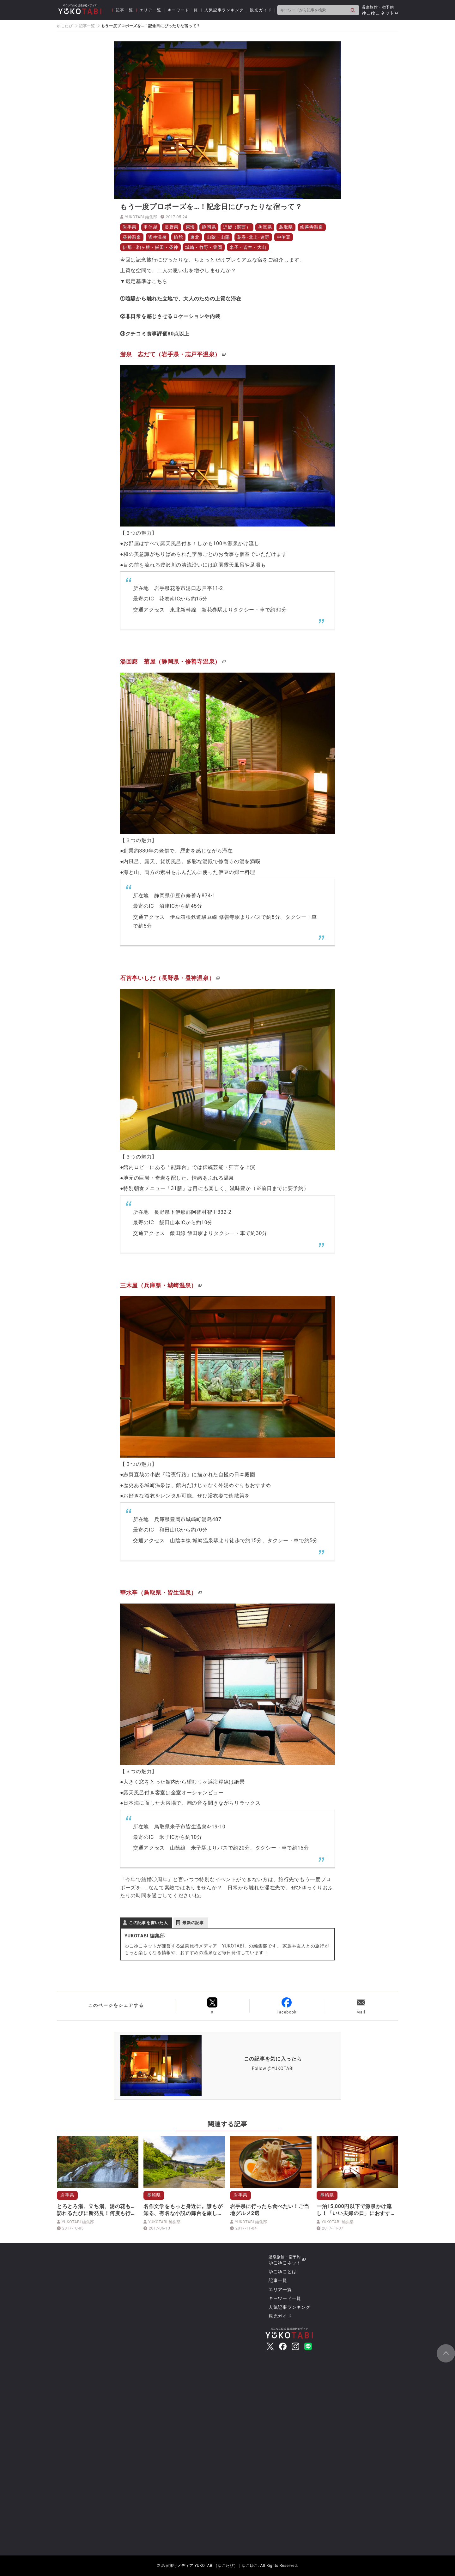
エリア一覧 (150, 10)
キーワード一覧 (183, 10)
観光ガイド (261, 10)
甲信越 (151, 227)
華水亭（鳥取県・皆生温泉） (158, 1593)
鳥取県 (287, 227)
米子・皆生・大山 (248, 247)
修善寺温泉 (313, 227)
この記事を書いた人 (148, 1923)
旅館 (178, 237)
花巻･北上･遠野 (254, 237)
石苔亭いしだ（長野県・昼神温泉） (167, 978)
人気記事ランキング (224, 10)
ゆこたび (65, 26)
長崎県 (154, 2195)
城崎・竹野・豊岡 (204, 247)
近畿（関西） (238, 227)
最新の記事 (193, 1923)
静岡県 (209, 227)
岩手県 (129, 227)
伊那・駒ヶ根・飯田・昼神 (150, 247)
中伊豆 (284, 237)
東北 (195, 237)
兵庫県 (266, 227)
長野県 (172, 227)
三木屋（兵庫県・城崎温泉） (158, 1285)
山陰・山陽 (219, 237)
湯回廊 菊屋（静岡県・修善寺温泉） (170, 662)
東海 (190, 227)
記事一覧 (124, 10)
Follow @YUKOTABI (273, 2068)
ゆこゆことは (282, 2271)
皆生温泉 (158, 237)
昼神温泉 (132, 237)
